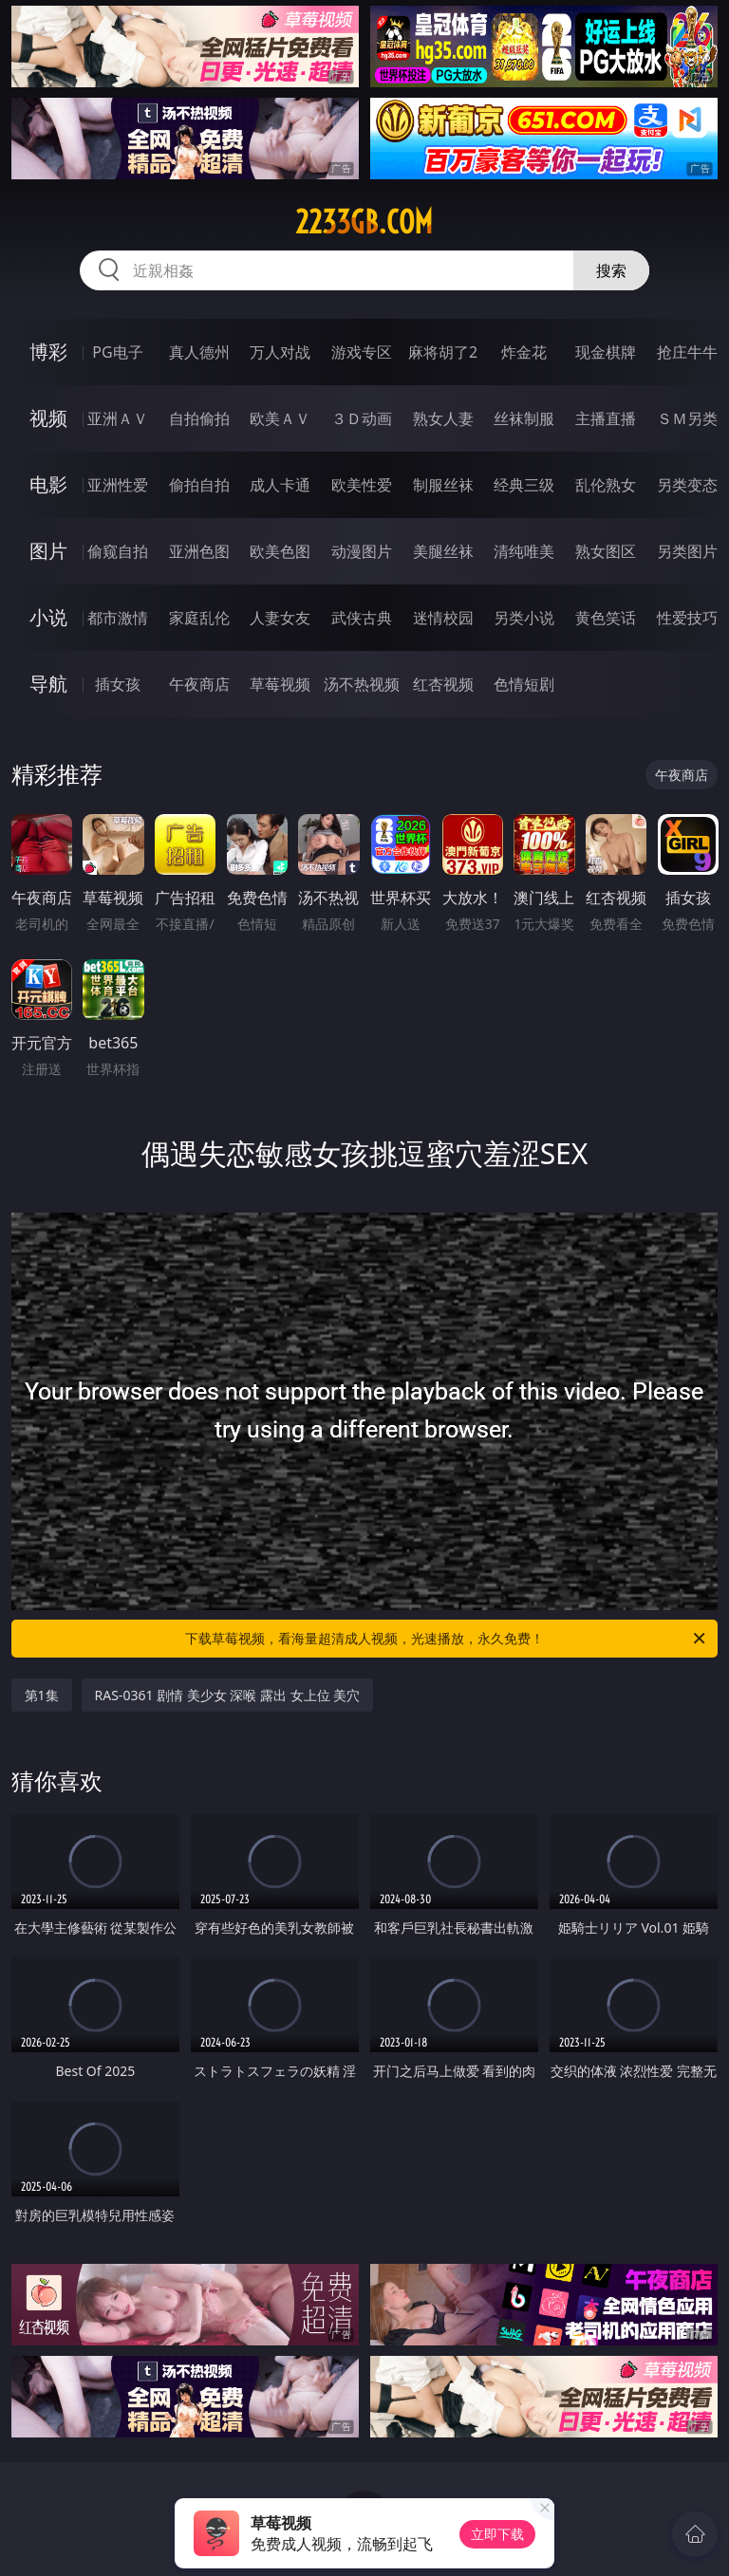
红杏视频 (443, 684)
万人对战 (280, 352)
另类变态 (687, 484)
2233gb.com (364, 222)
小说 (48, 617)
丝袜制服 (524, 418)
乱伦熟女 (605, 484)
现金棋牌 (605, 352)
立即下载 (497, 2534)
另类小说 (524, 617)
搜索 (611, 270)
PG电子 (117, 352)
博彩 (48, 351)
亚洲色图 (199, 551)
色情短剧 (524, 684)
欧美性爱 (361, 484)
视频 (48, 418)
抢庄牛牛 (687, 352)
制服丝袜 (443, 484)
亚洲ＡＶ (117, 418)
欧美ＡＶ (280, 418)
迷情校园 (443, 617)
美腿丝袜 (443, 551)
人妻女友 (280, 617)
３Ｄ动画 (361, 418)
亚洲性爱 (117, 484)
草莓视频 (280, 684)
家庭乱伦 (199, 617)
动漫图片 (361, 551)
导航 (48, 683)
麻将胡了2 (442, 352)
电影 (48, 484)
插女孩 (117, 684)
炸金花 (524, 352)
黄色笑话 (605, 617)
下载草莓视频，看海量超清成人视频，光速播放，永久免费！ (446, 1638)
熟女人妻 (443, 418)
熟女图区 (605, 551)
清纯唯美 (524, 551)
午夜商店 (199, 684)
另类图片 (687, 551)
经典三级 (524, 484)
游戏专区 (361, 352)
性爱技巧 (687, 617)
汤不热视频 (362, 684)
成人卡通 (280, 484)
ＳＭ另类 (687, 418)
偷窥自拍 (117, 551)
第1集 (42, 1695)
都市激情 (117, 617)
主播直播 (605, 418)
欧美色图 (280, 551)
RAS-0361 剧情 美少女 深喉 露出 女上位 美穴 (228, 1695)
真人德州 (199, 352)
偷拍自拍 (199, 484)
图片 (48, 551)
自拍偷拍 (199, 418)
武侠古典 (361, 617)
